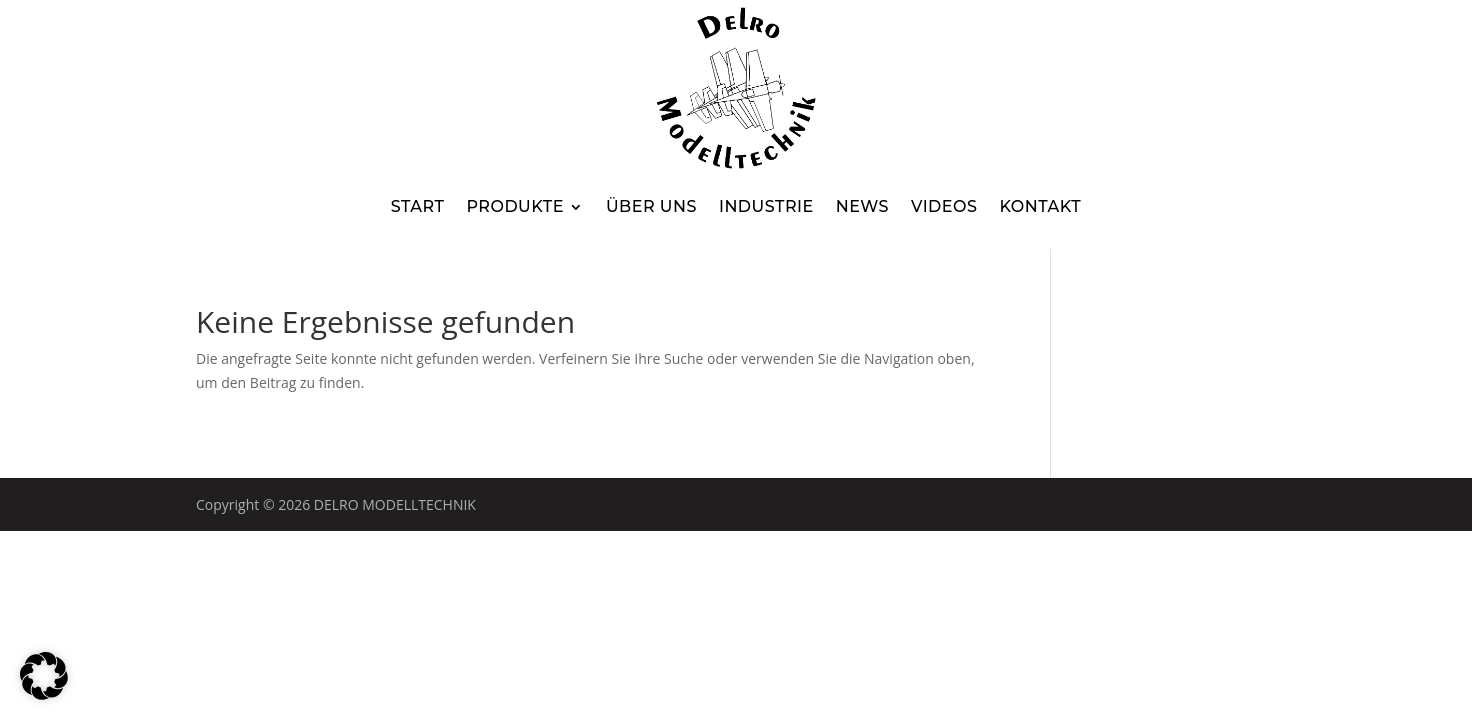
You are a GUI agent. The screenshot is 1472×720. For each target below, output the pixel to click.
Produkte (514, 206)
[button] (44, 676)
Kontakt (1040, 206)
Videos (944, 206)
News (862, 206)
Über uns (651, 206)
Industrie (766, 206)
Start (418, 206)
